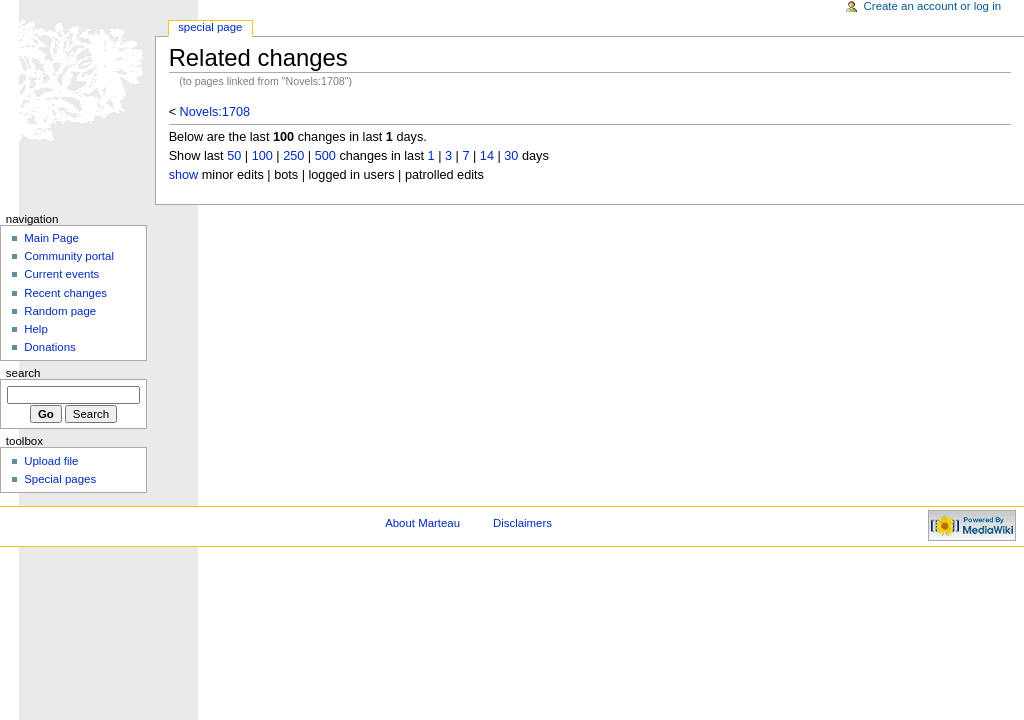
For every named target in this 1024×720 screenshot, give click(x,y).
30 (511, 156)
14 (487, 156)
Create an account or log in (933, 6)
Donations (50, 347)
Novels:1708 (215, 112)
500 (325, 156)
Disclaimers (522, 523)
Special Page (210, 27)
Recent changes (65, 293)
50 (234, 156)
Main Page (51, 238)
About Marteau (422, 523)
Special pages (60, 479)
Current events (61, 274)
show (184, 175)
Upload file (51, 461)
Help (36, 329)
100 (262, 156)
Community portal (69, 256)
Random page (60, 311)
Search (23, 373)
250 (293, 156)
